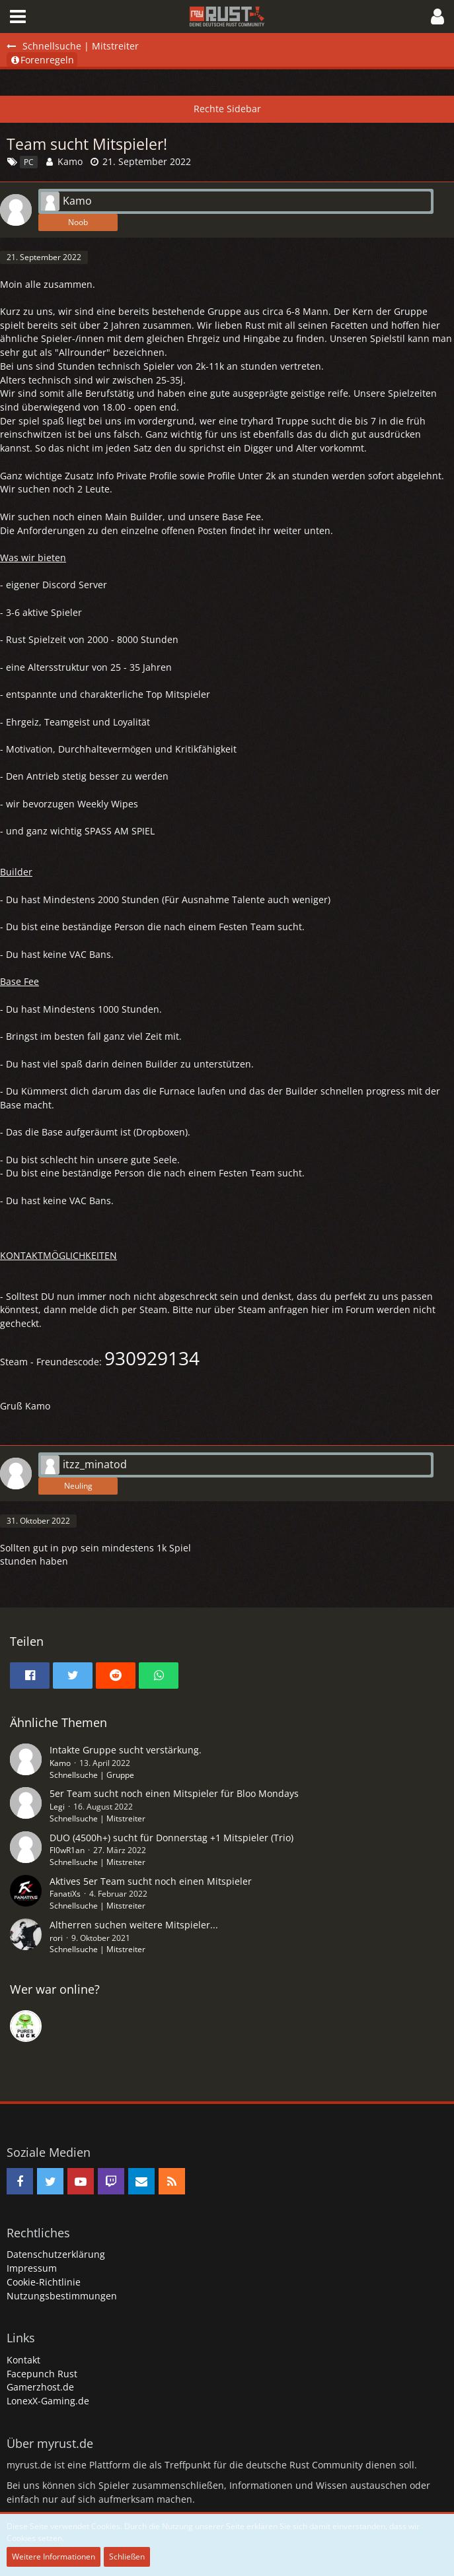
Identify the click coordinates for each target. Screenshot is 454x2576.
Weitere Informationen (53, 2556)
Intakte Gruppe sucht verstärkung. (126, 1750)
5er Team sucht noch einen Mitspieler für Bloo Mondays (174, 1793)
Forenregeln (42, 59)
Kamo (70, 161)
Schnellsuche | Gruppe (92, 1774)
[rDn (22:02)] (26, 2026)
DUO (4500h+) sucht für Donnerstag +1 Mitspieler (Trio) (171, 1837)
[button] (18, 16)
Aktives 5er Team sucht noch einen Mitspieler (151, 1881)
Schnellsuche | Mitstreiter (97, 1818)
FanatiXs (65, 1893)
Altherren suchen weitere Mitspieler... (134, 1924)
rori (56, 1938)
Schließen (127, 2556)
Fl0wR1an (67, 1850)
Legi (57, 1806)
